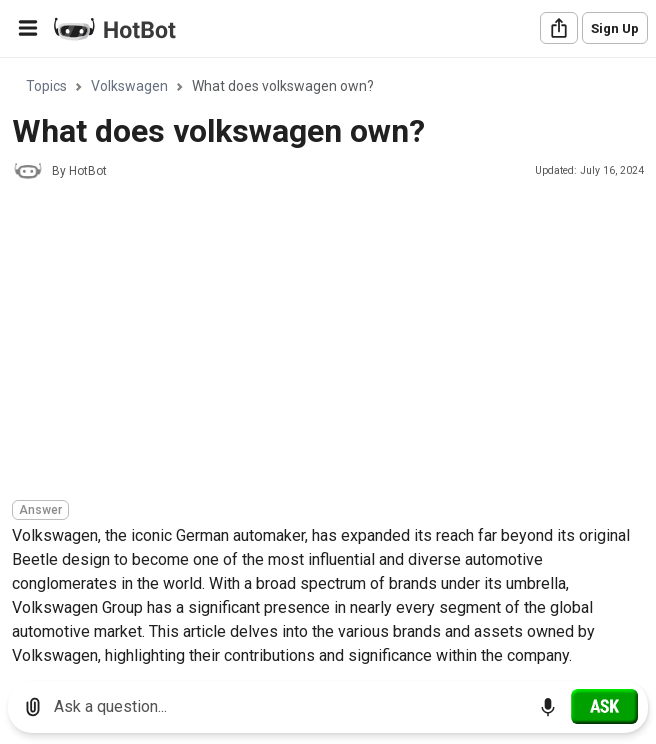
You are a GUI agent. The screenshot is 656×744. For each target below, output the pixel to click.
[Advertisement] (334, 343)
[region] (328, 362)
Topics (46, 86)
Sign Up (615, 28)
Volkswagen (129, 86)
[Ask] (604, 706)
